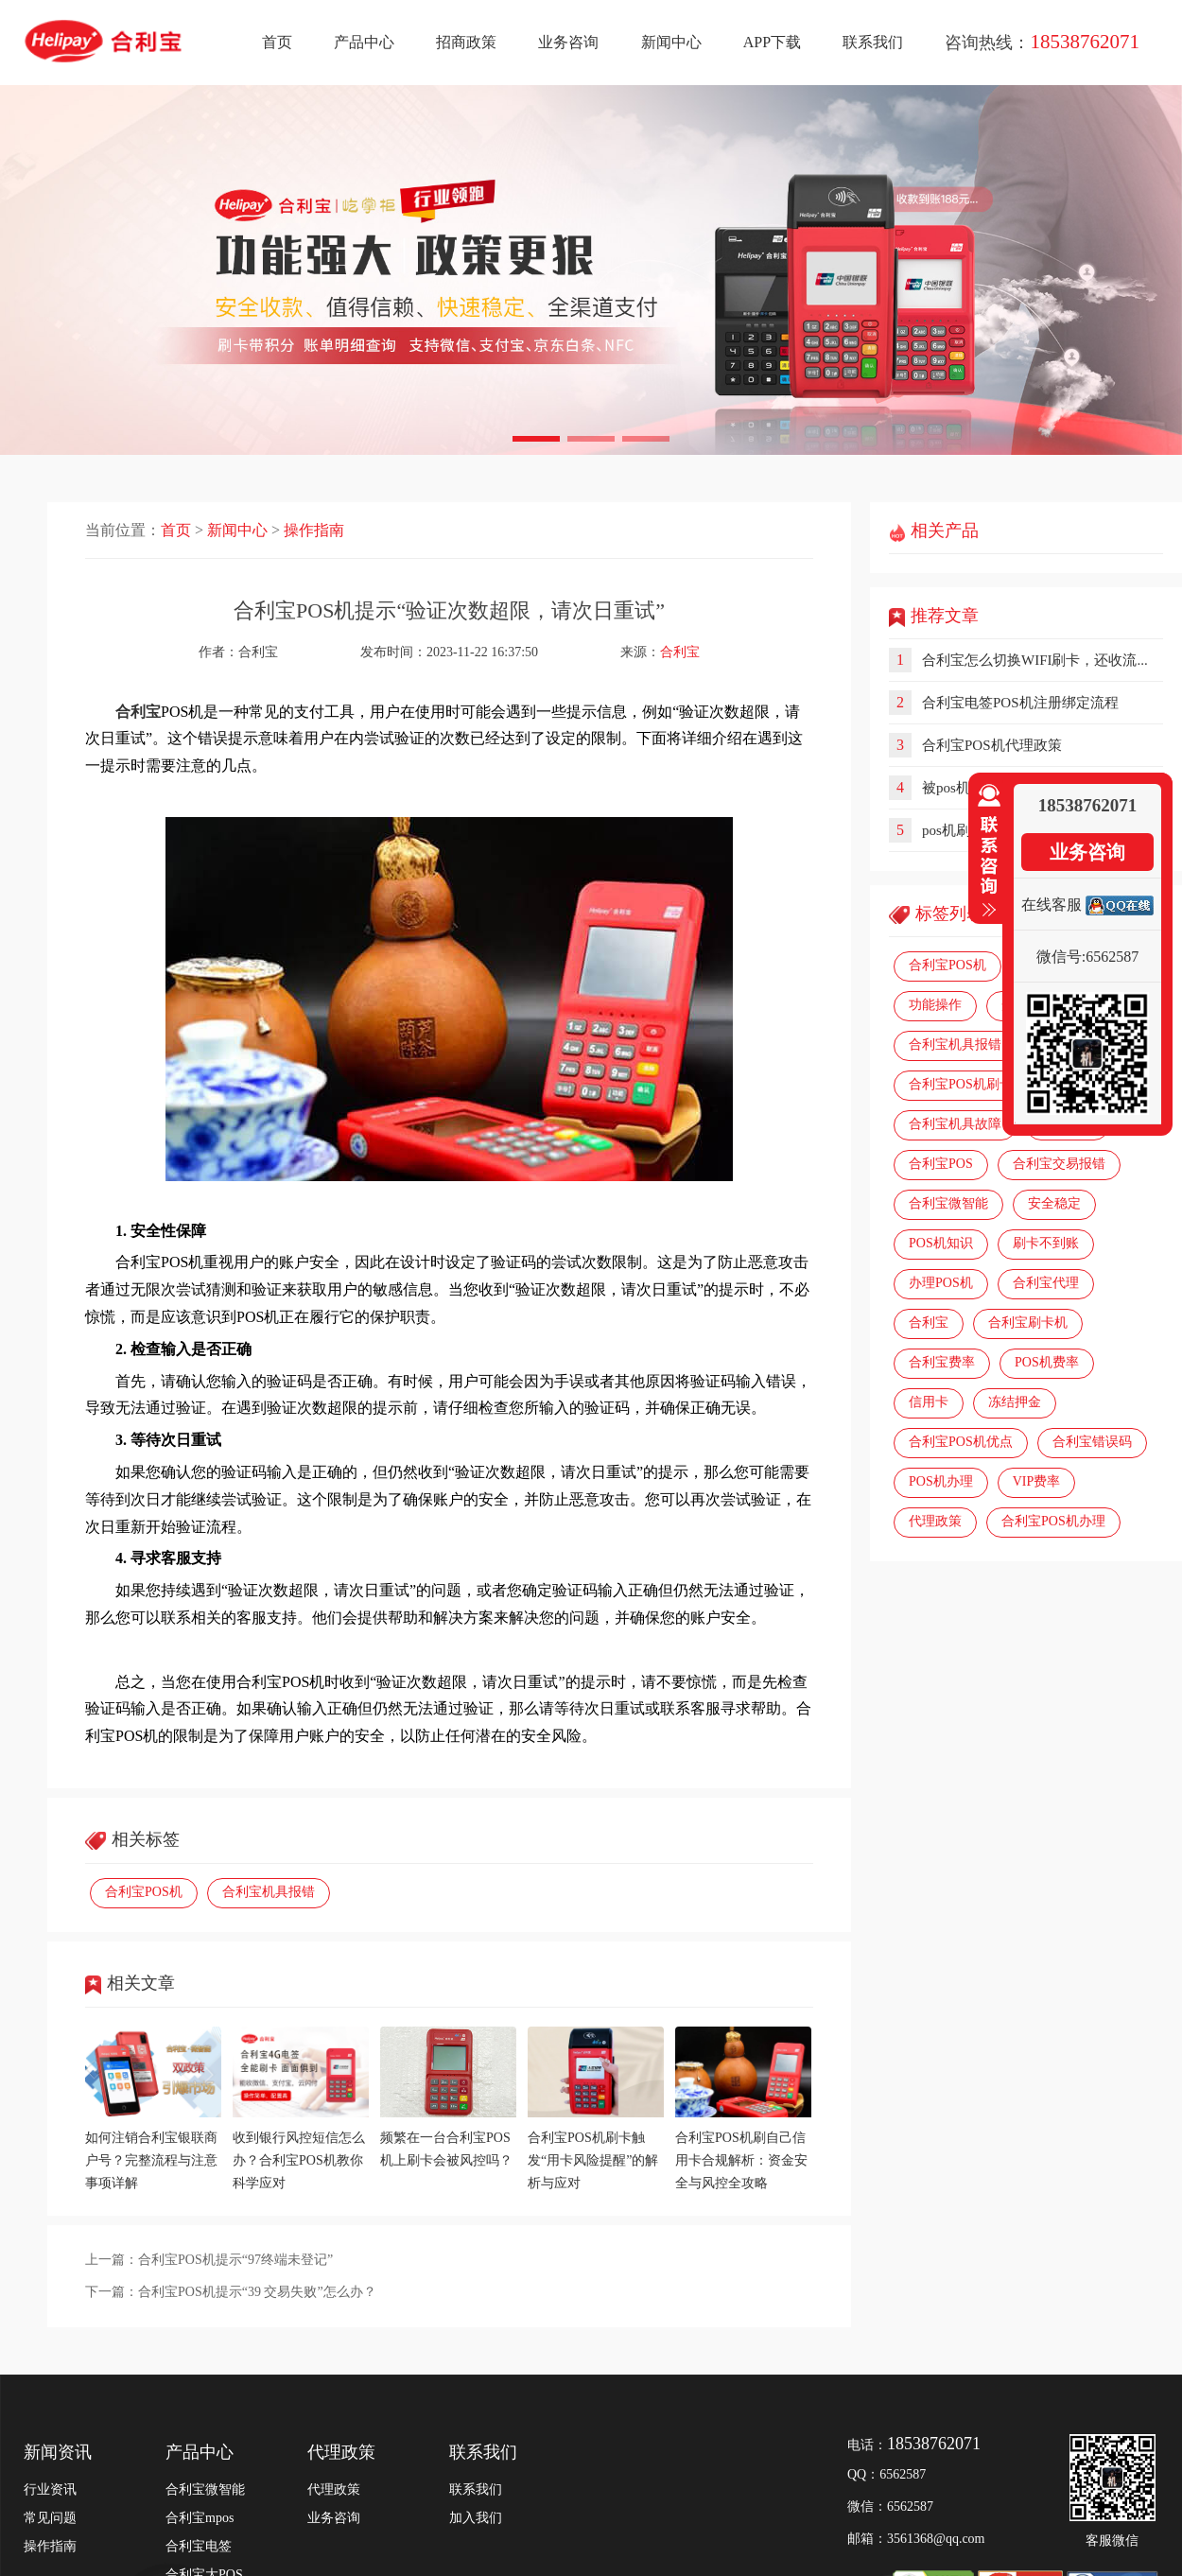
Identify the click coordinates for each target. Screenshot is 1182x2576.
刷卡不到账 (1046, 1243)
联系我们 (873, 42)
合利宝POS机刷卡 (961, 1084)
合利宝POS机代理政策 (992, 745)
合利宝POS (941, 1164)
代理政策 (935, 1521)
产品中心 (364, 42)
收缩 (985, 851)
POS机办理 (941, 1481)
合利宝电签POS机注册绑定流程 (1020, 702)
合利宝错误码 (1092, 1442)
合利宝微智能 (948, 1203)
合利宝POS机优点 (961, 1442)
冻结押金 (1014, 1402)
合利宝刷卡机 (1028, 1322)
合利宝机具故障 (955, 1124)
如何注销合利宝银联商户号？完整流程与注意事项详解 (151, 2160)
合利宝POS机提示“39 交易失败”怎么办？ (257, 2292)
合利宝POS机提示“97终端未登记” (235, 2260)
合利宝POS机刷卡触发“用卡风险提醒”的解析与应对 (593, 2160)
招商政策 (466, 42)
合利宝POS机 (144, 1892)
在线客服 (1051, 904)
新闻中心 (671, 42)
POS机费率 (1047, 1362)
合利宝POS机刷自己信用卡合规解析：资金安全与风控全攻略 (741, 2160)
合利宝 (680, 652)
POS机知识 (941, 1243)
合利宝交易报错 (1059, 1164)
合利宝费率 (942, 1362)
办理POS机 (941, 1283)
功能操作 (935, 1005)
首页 (277, 42)
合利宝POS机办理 (1053, 1521)
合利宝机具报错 (268, 1892)
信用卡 (928, 1402)
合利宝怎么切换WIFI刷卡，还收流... (1035, 660)
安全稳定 (1054, 1203)
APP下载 (772, 42)
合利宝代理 (1046, 1283)
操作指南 (314, 530)
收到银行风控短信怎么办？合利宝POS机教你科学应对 (299, 2160)
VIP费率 (1037, 1481)
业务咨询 (568, 42)
